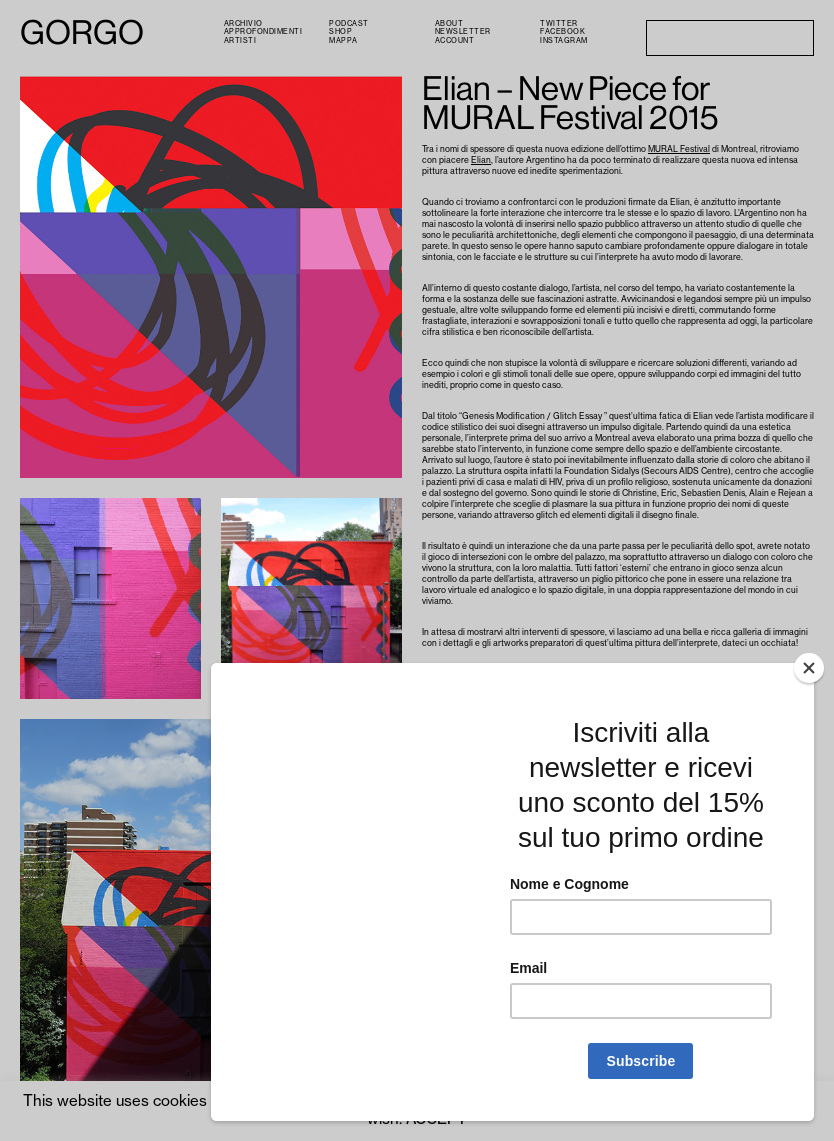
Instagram (564, 40)
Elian (481, 160)
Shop (340, 31)
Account (455, 40)
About (449, 23)
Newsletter (463, 31)
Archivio (243, 23)
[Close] (809, 668)
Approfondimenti (263, 31)
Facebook (562, 31)
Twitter (559, 23)
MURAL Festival (679, 149)
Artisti (240, 40)
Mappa (343, 40)
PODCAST (349, 23)
